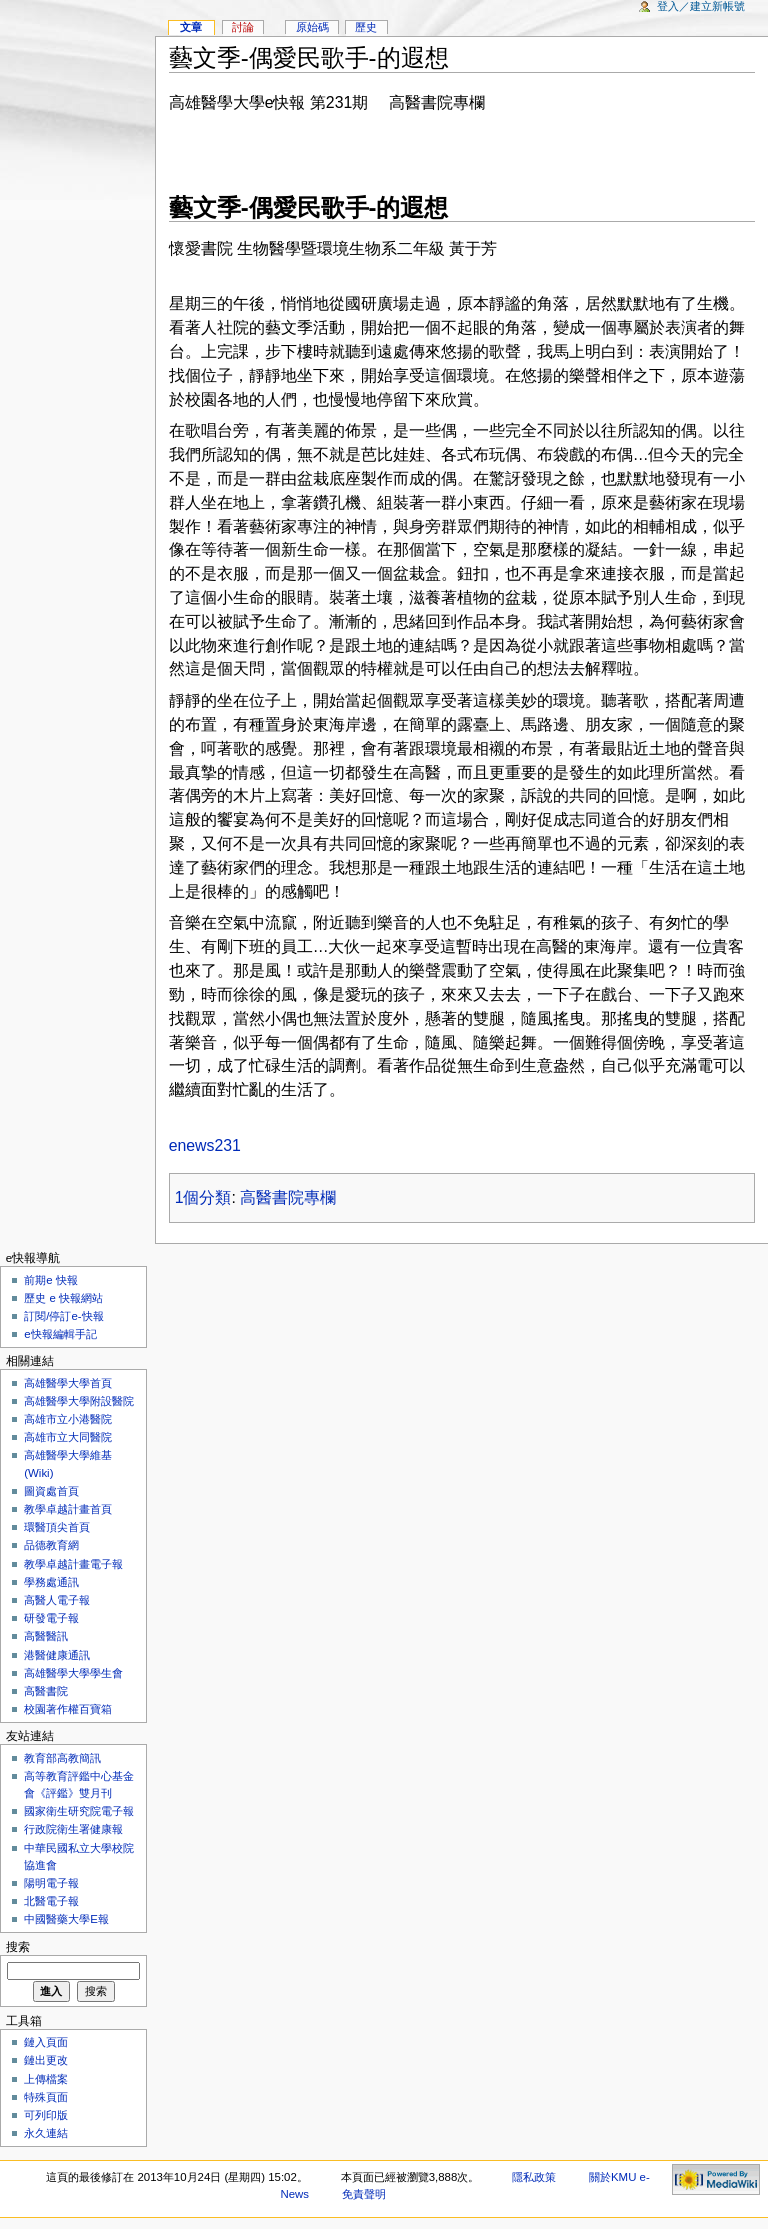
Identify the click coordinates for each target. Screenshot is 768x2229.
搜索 (18, 1947)
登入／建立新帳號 (701, 6)
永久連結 (46, 2133)
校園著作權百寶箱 (68, 1709)
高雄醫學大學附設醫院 (79, 1401)
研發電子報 (51, 1618)
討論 (243, 27)
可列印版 (46, 2115)
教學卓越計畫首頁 (68, 1509)
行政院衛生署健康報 (73, 1829)
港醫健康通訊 (57, 1655)
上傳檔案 (46, 2079)
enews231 (205, 1145)
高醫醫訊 (46, 1636)
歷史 (366, 27)
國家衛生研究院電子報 (79, 1811)
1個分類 (203, 1197)
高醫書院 (46, 1691)
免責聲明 (364, 2194)
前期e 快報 (51, 1280)
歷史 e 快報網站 (69, 1298)
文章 (191, 27)
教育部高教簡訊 (62, 1758)
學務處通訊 (51, 1582)
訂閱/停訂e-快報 (63, 1316)
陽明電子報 (51, 1883)
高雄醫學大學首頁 (68, 1383)
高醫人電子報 (57, 1600)
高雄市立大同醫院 (68, 1437)
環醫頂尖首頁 (57, 1527)
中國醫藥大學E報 (66, 1919)
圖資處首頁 (51, 1491)
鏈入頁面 (46, 2042)
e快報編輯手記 (60, 1334)
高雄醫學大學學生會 (73, 1673)
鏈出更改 (46, 2060)
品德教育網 (51, 1545)
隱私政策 (534, 2177)
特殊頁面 (46, 2097)
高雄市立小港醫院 (68, 1419)
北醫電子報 (51, 1901)
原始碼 (312, 27)
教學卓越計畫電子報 (73, 1564)
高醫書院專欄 (288, 1197)
